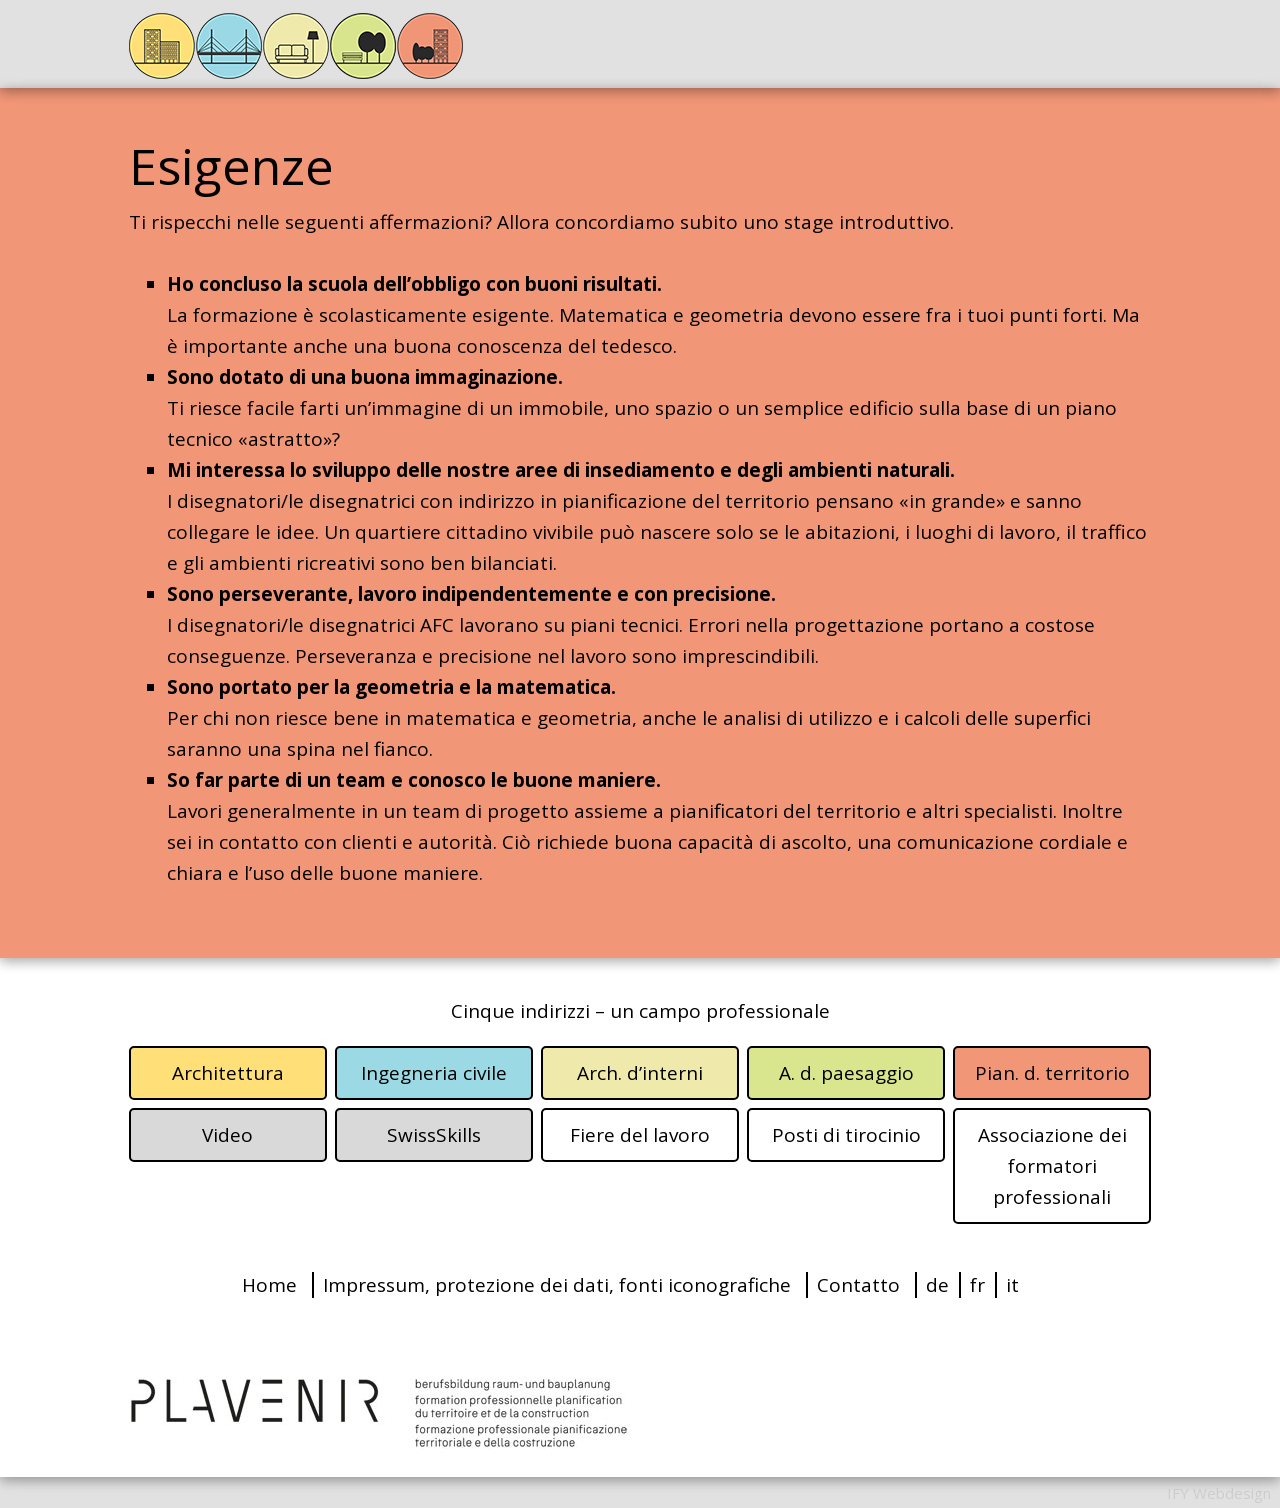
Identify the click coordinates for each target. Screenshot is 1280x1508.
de (937, 1285)
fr (977, 1285)
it (1012, 1285)
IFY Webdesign (1219, 1493)
